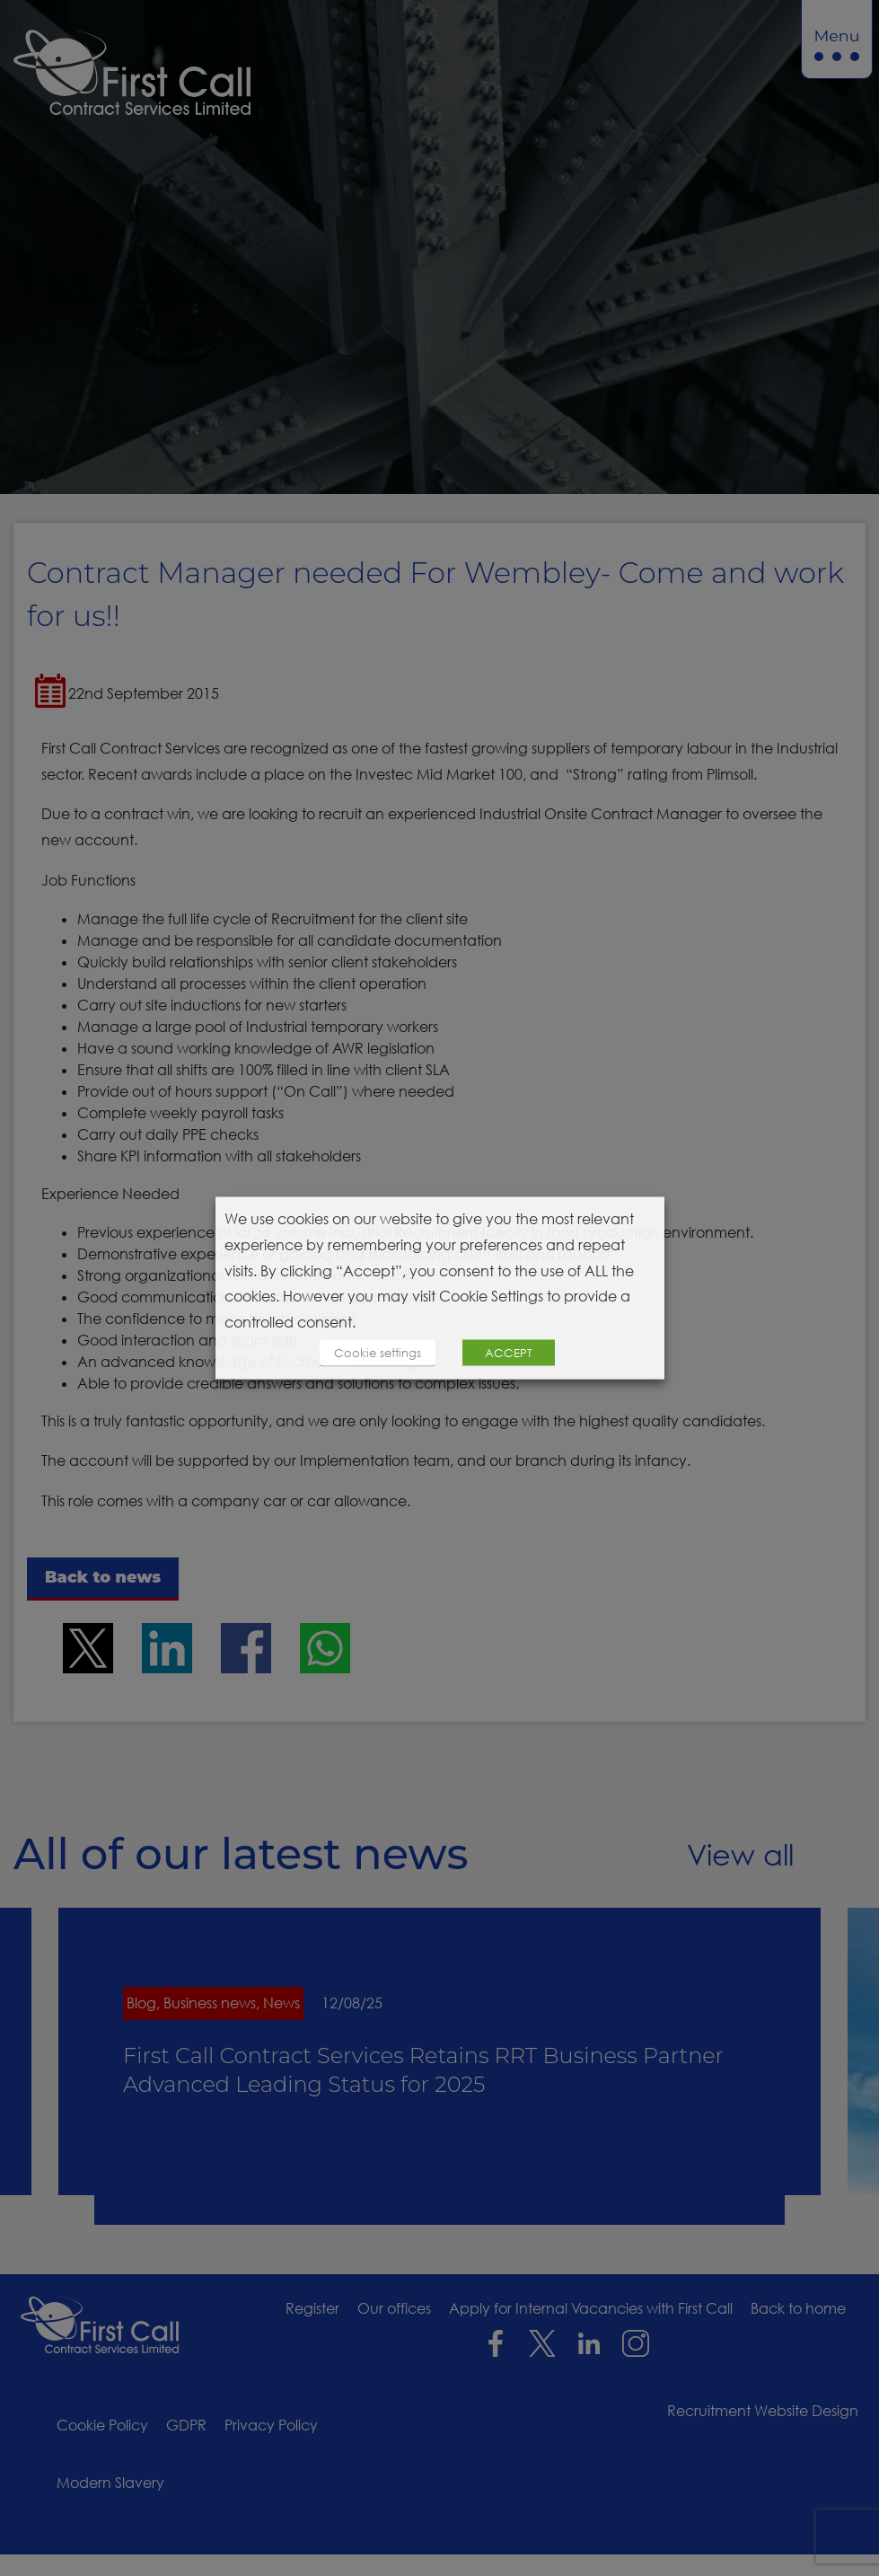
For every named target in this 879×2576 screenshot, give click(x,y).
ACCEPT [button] (508, 1352)
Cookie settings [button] (377, 1352)
